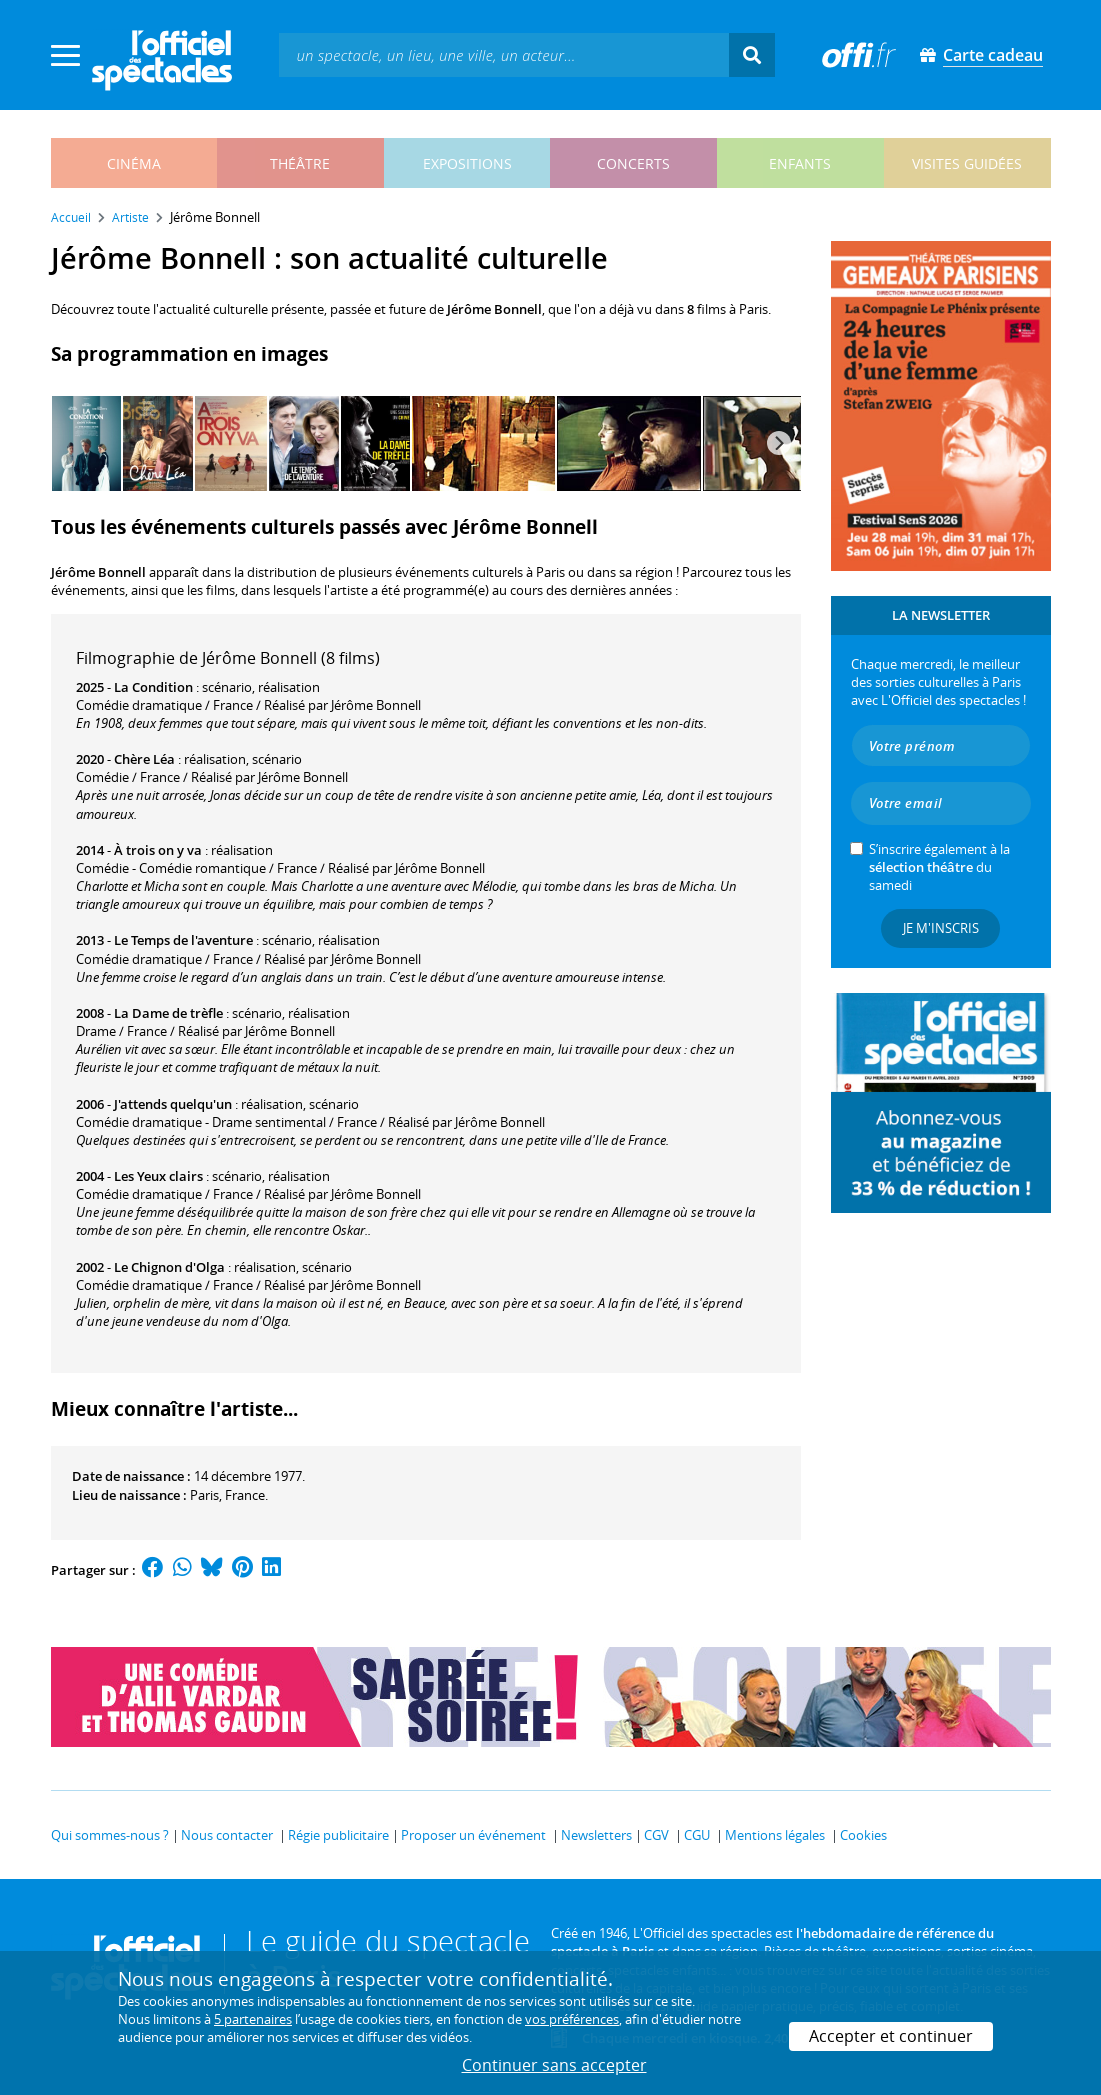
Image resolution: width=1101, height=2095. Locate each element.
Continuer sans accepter (554, 2065)
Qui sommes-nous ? (110, 1835)
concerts (633, 163)
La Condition (153, 687)
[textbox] (504, 54)
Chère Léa (144, 759)
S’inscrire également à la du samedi (939, 867)
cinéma (134, 163)
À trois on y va (158, 850)
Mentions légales (775, 1835)
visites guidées (967, 163)
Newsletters (596, 1835)
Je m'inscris (941, 928)
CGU (697, 1835)
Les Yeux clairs (158, 1176)
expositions (467, 163)
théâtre (300, 163)
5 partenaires (253, 2019)
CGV (656, 1835)
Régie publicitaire (338, 1835)
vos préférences (572, 2019)
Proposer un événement (473, 1835)
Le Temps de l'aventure (183, 940)
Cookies (863, 1835)
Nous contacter (227, 1835)
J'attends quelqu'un (173, 1104)
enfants (800, 163)
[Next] (779, 443)
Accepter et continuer (891, 2036)
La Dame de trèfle (168, 1013)
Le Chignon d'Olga (169, 1267)
